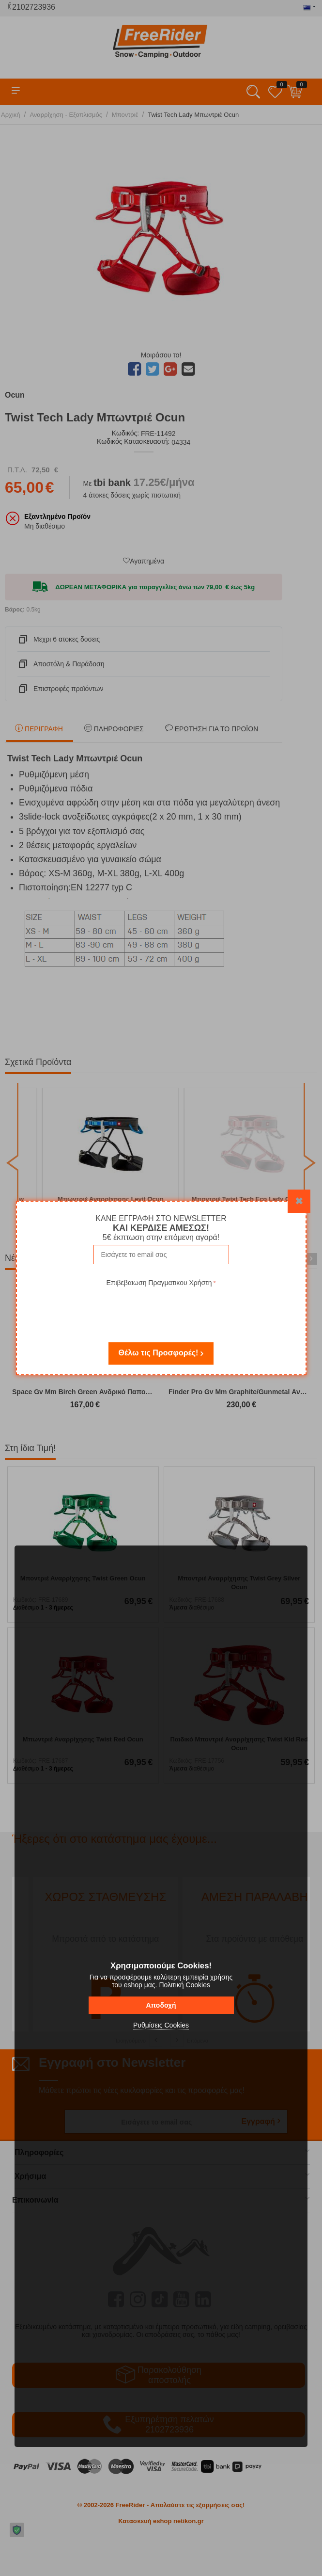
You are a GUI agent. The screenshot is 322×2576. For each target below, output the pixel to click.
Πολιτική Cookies (184, 1985)
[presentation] (161, 1308)
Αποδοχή (161, 2005)
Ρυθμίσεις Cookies (161, 2025)
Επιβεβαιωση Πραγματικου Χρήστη (159, 1283)
